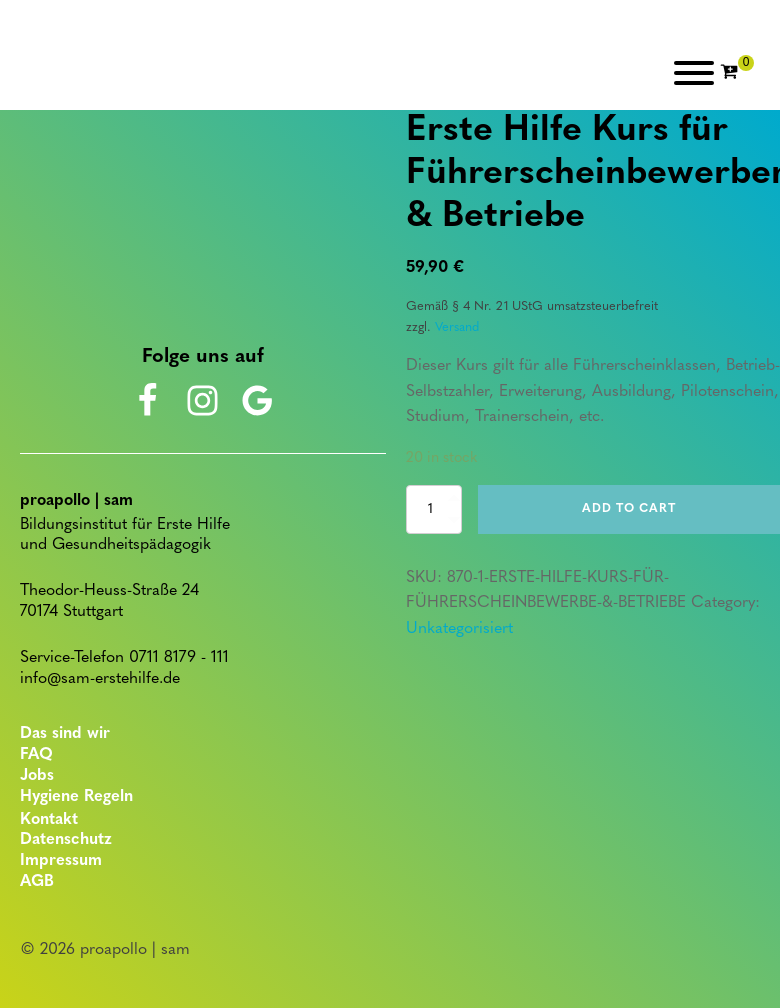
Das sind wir (65, 734)
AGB (37, 882)
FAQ (36, 755)
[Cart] (737, 73)
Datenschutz (66, 840)
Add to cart (629, 509)
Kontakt (49, 820)
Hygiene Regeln (76, 797)
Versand (457, 327)
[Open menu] (694, 73)
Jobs (37, 776)
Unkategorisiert (459, 629)
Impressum (61, 861)
